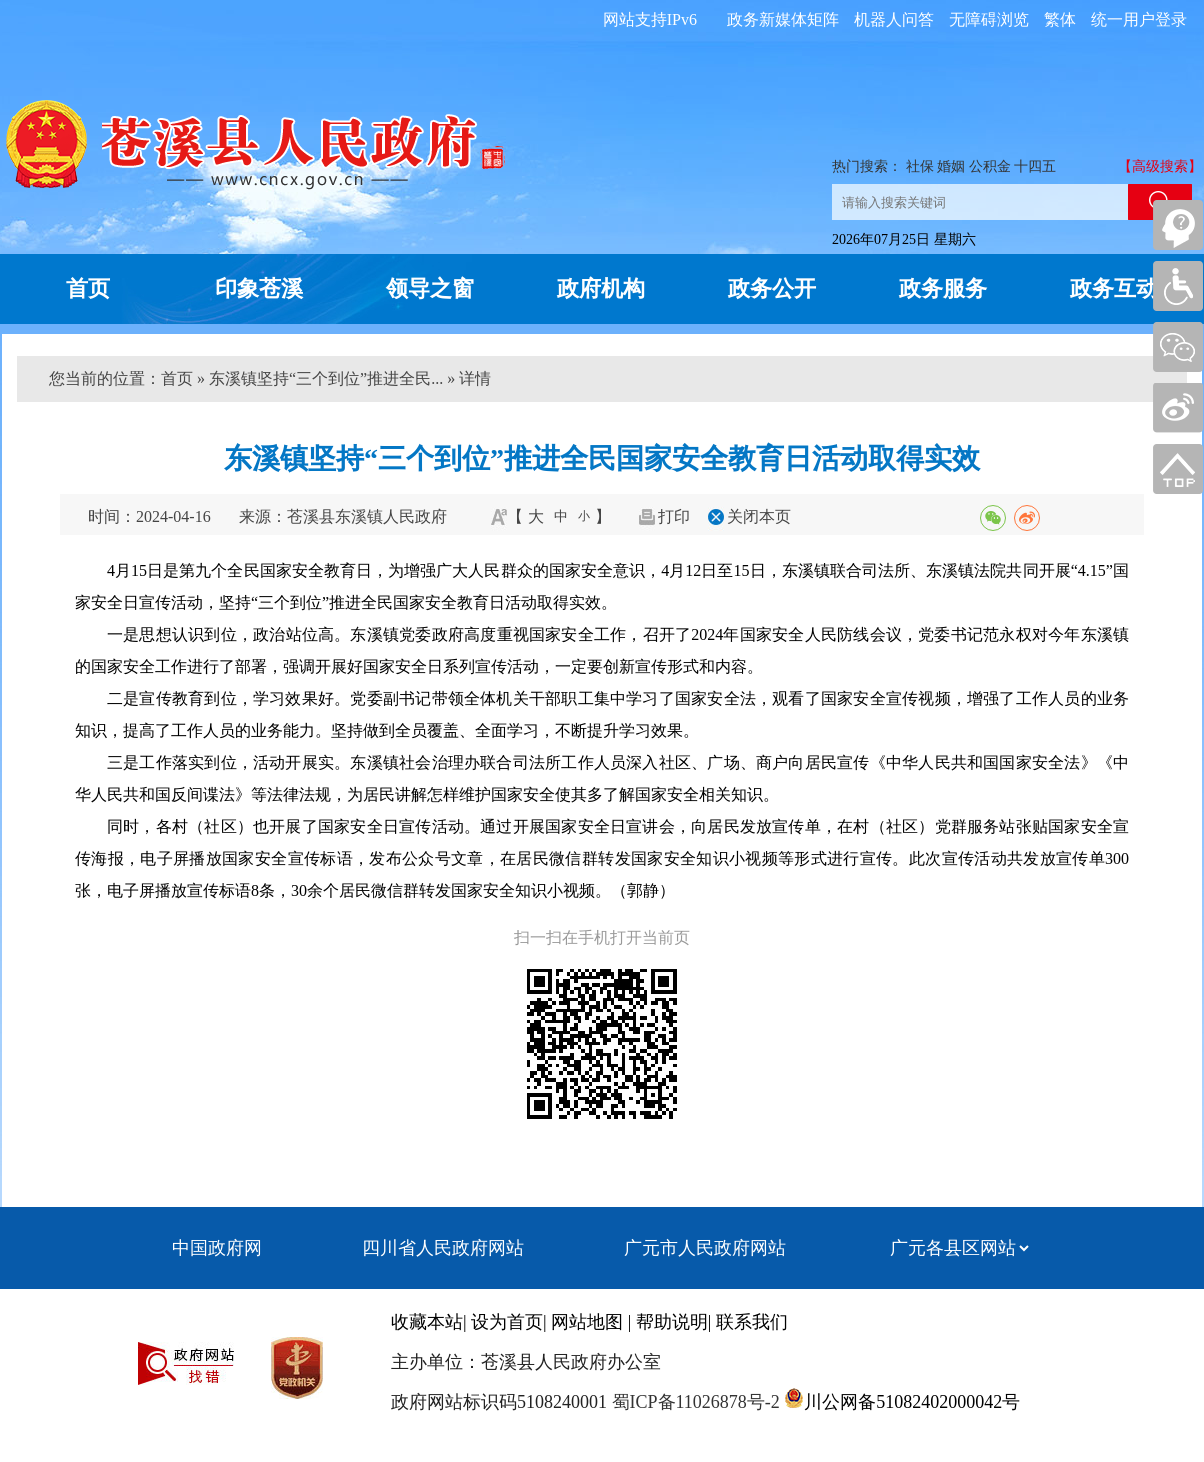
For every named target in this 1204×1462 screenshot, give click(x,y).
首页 (88, 288)
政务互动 (1114, 288)
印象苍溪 (259, 288)
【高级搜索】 (1160, 166)
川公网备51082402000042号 (912, 1402)
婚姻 (951, 166)
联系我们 (752, 1322)
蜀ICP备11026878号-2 (693, 1402)
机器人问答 (894, 19)
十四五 (1035, 166)
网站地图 (587, 1322)
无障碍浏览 (989, 19)
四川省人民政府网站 (443, 1248)
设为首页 (507, 1322)
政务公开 (772, 288)
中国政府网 (217, 1248)
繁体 (1060, 19)
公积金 (990, 166)
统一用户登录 (1139, 19)
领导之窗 (430, 288)
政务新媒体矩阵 (783, 19)
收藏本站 (427, 1322)
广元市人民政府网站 (705, 1248)
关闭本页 (759, 516)
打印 (674, 516)
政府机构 (601, 288)
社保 (920, 166)
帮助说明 (672, 1322)
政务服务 (943, 288)
